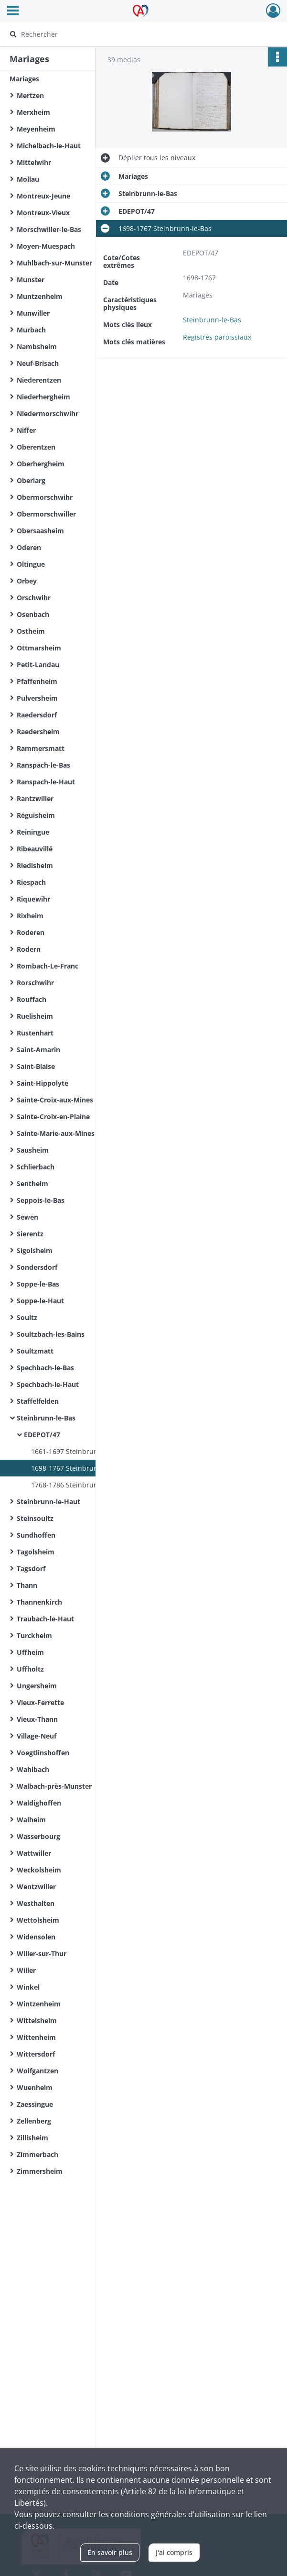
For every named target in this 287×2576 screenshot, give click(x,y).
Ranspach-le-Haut (46, 781)
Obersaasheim (40, 530)
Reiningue (33, 832)
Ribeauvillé (35, 848)
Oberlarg (31, 480)
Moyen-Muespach (46, 246)
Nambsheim (37, 346)
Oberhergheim (40, 463)
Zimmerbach (37, 2154)
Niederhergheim (43, 396)
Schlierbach (35, 1166)
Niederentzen (39, 380)
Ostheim (31, 631)
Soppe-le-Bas (38, 1283)
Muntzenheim (40, 296)
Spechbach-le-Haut (48, 1384)
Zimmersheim (40, 2171)
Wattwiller (34, 1853)
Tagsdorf (31, 1568)
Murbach (31, 329)
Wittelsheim (37, 2020)
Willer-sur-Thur (41, 1953)
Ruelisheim (35, 1016)
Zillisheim (32, 2137)
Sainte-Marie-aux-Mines (56, 1133)
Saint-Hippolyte (42, 1083)
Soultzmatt (35, 1350)
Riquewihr (33, 898)
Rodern (29, 949)
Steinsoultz (35, 1518)
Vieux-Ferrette (40, 1702)
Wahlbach (33, 1769)
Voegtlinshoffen (43, 1752)
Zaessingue (35, 2104)
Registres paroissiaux (217, 336)
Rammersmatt (40, 748)
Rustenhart (35, 1032)
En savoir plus (109, 2552)
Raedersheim (38, 731)
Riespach (31, 882)
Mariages (24, 78)
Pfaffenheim (37, 681)
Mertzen (30, 95)
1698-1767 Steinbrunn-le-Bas (77, 1468)
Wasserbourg (38, 1836)
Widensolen (36, 1936)
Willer (26, 1970)
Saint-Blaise (36, 1066)
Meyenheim (36, 128)
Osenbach (33, 614)
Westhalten (35, 1903)
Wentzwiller (36, 1886)
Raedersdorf (37, 714)
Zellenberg (34, 2120)
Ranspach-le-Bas (43, 765)
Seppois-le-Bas (40, 1200)
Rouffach (31, 999)
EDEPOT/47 (42, 1434)
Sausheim (33, 1150)
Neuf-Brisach (38, 363)
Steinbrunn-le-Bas (46, 1417)
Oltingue (31, 564)
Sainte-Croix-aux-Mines (55, 1099)
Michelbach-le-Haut (49, 145)
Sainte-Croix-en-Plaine (53, 1116)
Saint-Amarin (38, 1049)
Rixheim (30, 915)
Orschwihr (34, 597)
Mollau (28, 179)
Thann (27, 1585)
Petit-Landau (38, 664)
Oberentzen (36, 446)
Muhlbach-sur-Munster (54, 262)
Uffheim (30, 1652)
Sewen (27, 1217)
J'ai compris (174, 2552)
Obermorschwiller (46, 513)
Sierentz (30, 1233)
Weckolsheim (39, 1869)
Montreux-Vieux (43, 212)
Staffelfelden (38, 1401)
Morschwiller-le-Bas (49, 229)
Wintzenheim (39, 2003)
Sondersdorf (37, 1267)
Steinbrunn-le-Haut (48, 1501)
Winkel (28, 1987)
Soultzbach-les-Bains (51, 1334)
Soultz (27, 1317)
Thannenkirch (39, 1602)
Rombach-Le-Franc (47, 965)
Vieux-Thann (37, 1719)
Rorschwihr (35, 982)
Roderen (30, 932)
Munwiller (33, 313)
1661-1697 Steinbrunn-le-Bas (77, 1451)
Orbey (27, 580)
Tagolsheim (35, 1551)
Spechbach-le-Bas (45, 1367)
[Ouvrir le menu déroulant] (13, 11)
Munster (30, 279)
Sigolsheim (35, 1250)
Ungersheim (37, 1685)
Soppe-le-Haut (40, 1300)
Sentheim (32, 1183)
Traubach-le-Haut (45, 1618)
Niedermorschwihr (47, 413)
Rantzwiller (35, 798)
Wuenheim (35, 2087)
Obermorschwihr (45, 497)
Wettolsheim (38, 1920)
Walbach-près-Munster (54, 1786)
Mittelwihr (34, 162)
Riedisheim (35, 865)
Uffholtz (30, 1668)
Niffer (26, 430)
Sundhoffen (36, 1535)
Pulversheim (37, 698)
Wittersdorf (36, 2054)
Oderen (29, 547)
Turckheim (34, 1635)
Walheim (31, 1819)
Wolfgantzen (37, 2070)
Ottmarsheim (39, 647)
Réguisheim (36, 815)
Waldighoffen (39, 1802)
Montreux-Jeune (43, 195)
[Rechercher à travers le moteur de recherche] (134, 34)
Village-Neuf (36, 1735)
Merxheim (33, 112)
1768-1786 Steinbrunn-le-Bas (77, 1484)
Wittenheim (36, 2037)
